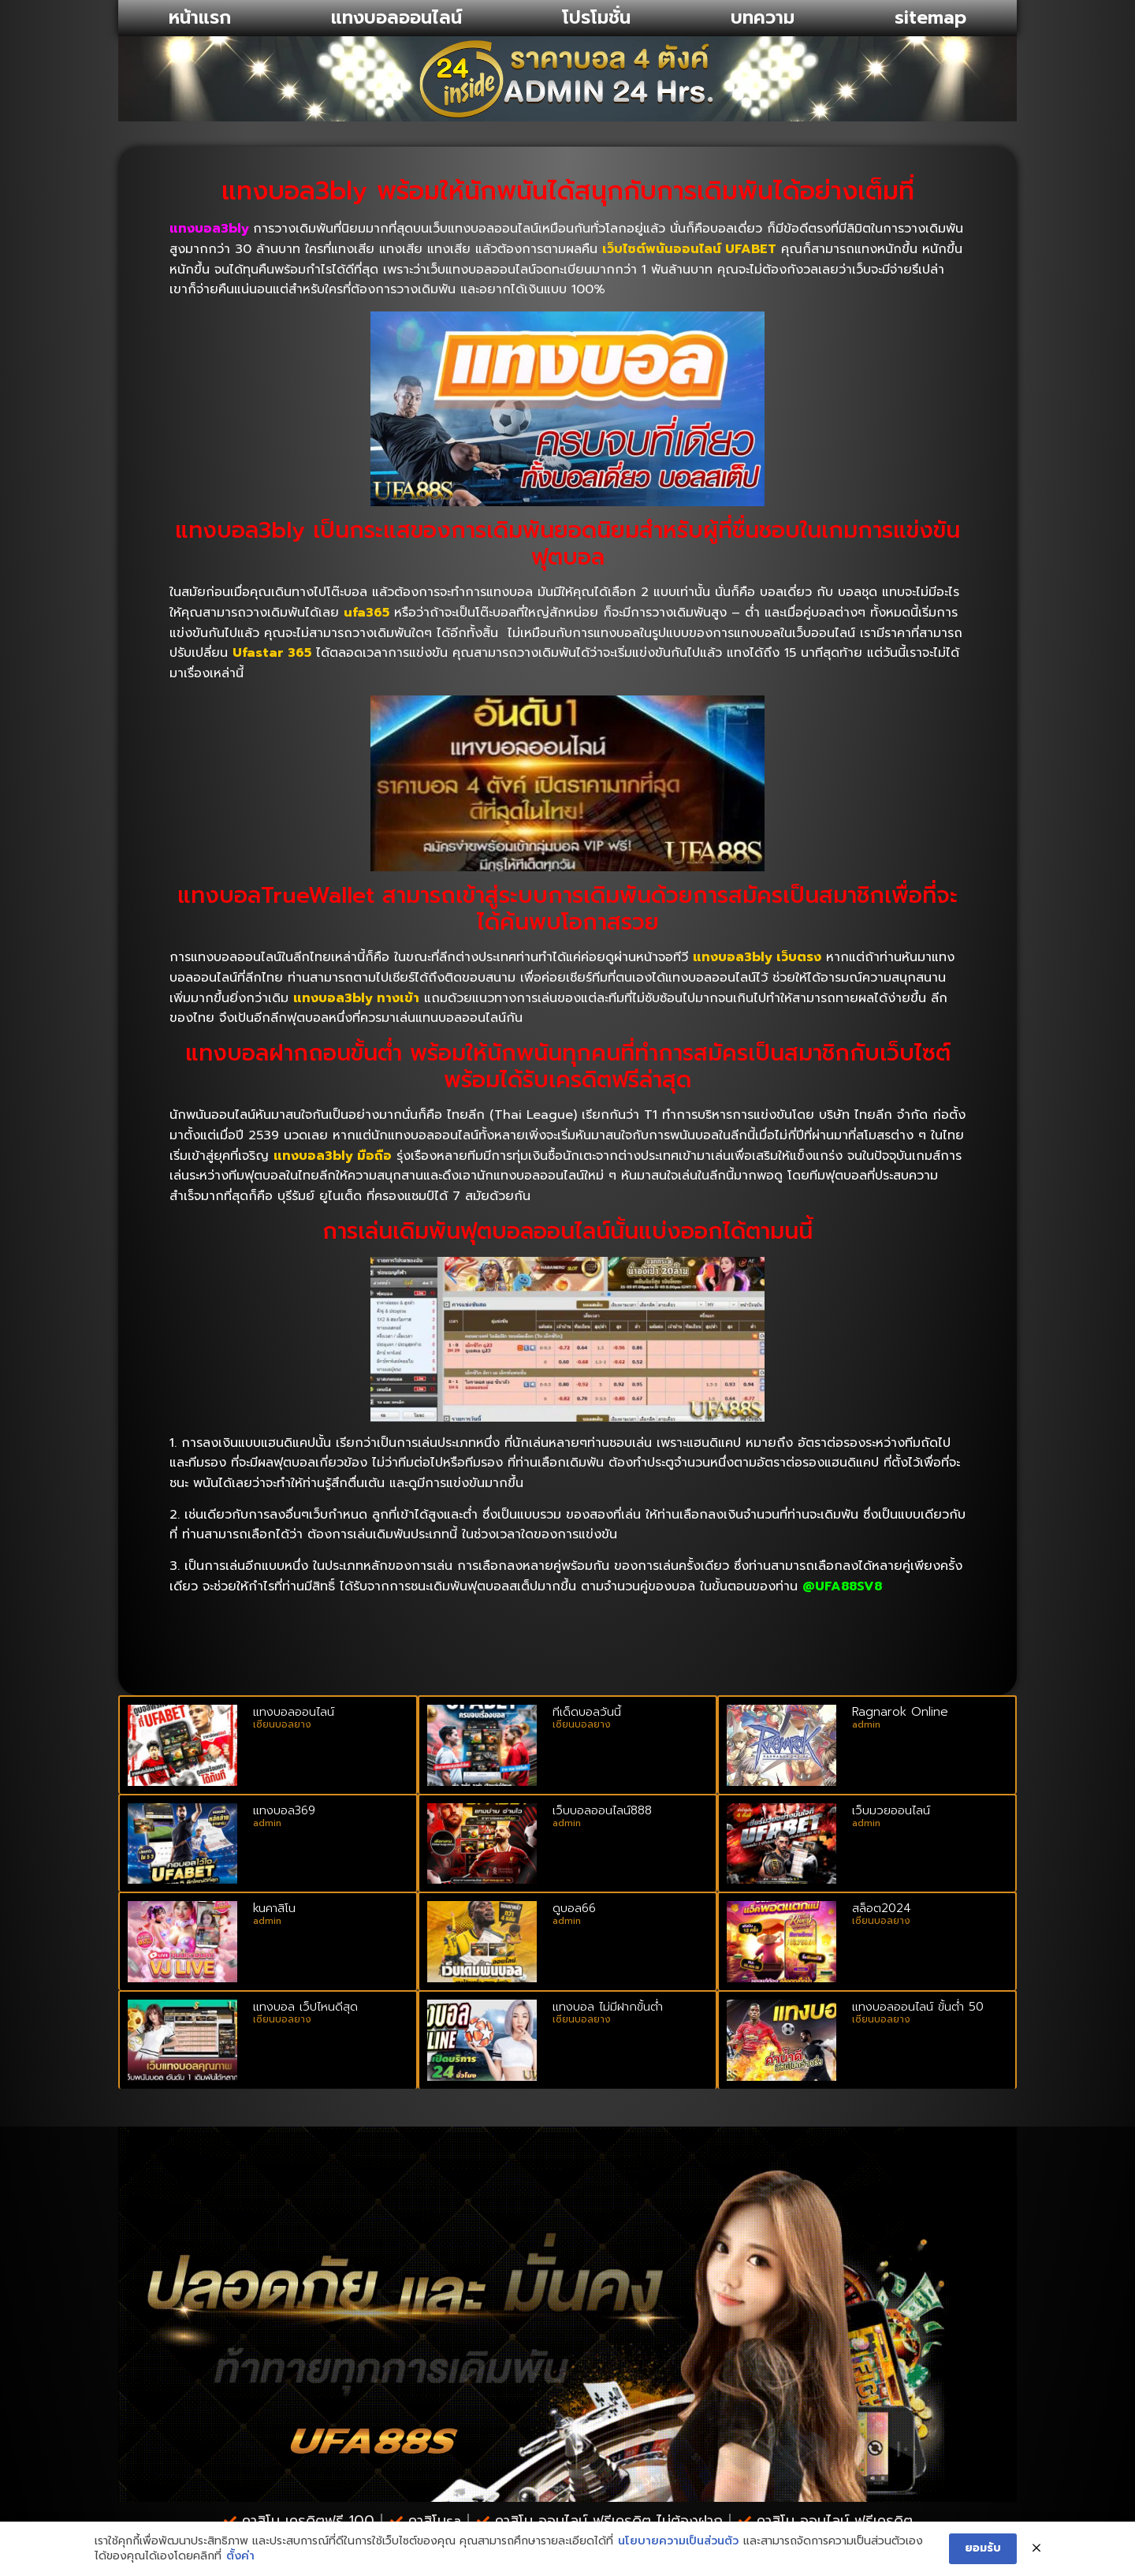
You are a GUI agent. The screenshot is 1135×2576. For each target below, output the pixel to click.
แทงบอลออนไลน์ (396, 18)
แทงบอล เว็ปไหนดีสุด (305, 2006)
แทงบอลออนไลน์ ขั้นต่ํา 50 (918, 2006)
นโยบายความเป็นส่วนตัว (678, 2541)
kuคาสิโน (274, 1908)
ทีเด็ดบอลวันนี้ (587, 1711)
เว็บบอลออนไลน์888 (602, 1810)
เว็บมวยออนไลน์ (891, 1810)
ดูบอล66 (574, 1908)
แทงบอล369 (284, 1810)
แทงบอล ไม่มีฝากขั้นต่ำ (608, 2006)
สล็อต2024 (881, 1908)
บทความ (762, 18)
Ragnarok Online (900, 1711)
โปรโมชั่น (596, 18)
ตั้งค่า (240, 2556)
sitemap (930, 18)
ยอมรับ (983, 2548)
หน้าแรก (200, 18)
